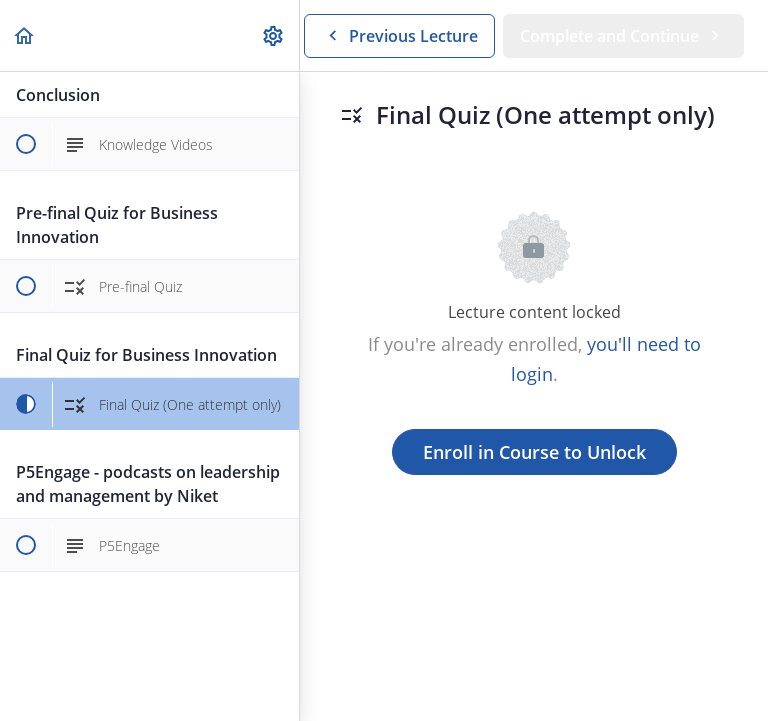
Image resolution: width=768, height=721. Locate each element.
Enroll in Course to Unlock (534, 452)
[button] (25, 35)
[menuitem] (274, 35)
